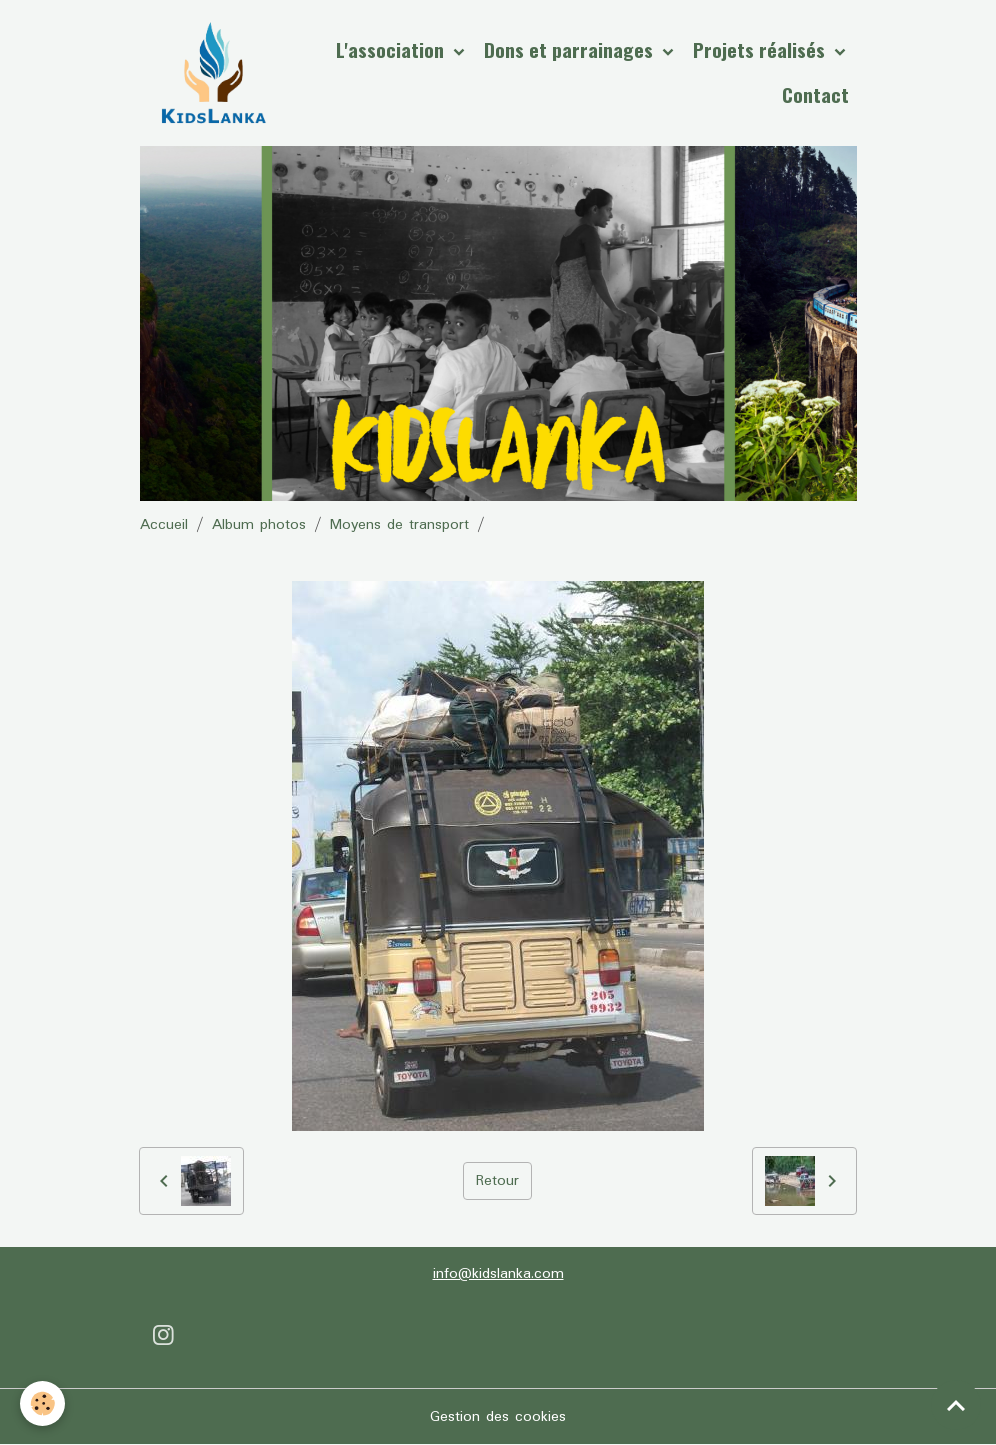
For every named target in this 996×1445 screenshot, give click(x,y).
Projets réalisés (761, 49)
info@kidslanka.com (498, 1274)
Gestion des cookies (498, 1417)
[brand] (213, 73)
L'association (392, 49)
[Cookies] (42, 1403)
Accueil (164, 525)
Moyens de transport (399, 525)
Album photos (259, 525)
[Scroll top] (956, 1405)
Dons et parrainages (571, 49)
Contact (815, 94)
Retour (497, 1181)
